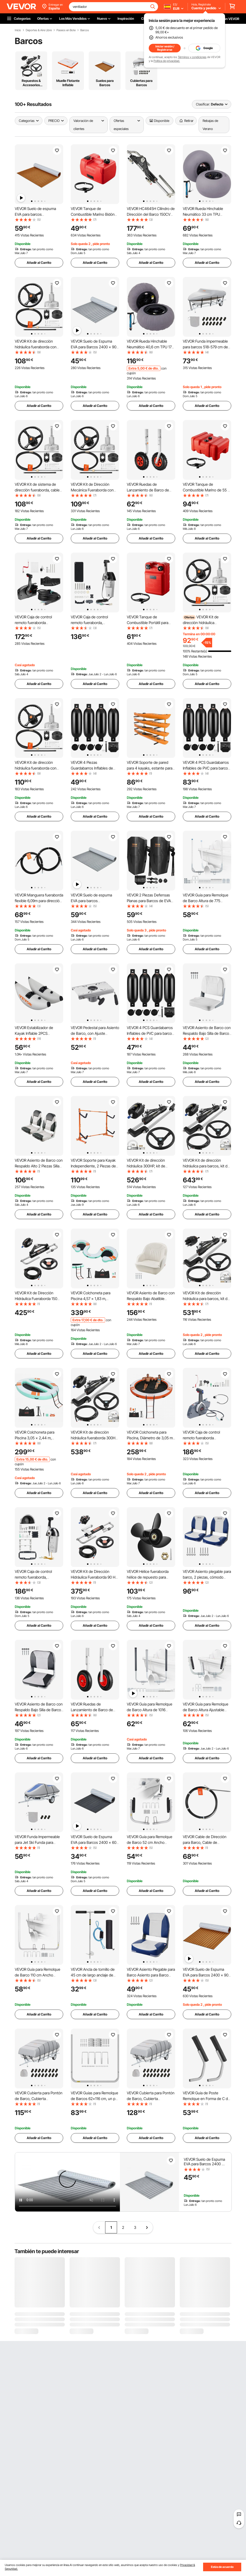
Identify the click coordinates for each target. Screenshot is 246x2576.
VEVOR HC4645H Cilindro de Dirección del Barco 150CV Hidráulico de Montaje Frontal (151, 214)
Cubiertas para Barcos (141, 83)
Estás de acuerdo (222, 2567)
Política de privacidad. (167, 61)
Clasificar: (203, 104)
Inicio (18, 30)
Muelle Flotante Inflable (68, 83)
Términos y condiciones (192, 57)
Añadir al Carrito (39, 262)
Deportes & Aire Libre (39, 30)
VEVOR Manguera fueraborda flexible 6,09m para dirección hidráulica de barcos (39, 901)
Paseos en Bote (66, 30)
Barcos (84, 30)
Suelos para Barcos (105, 83)
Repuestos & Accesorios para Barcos (31, 83)
